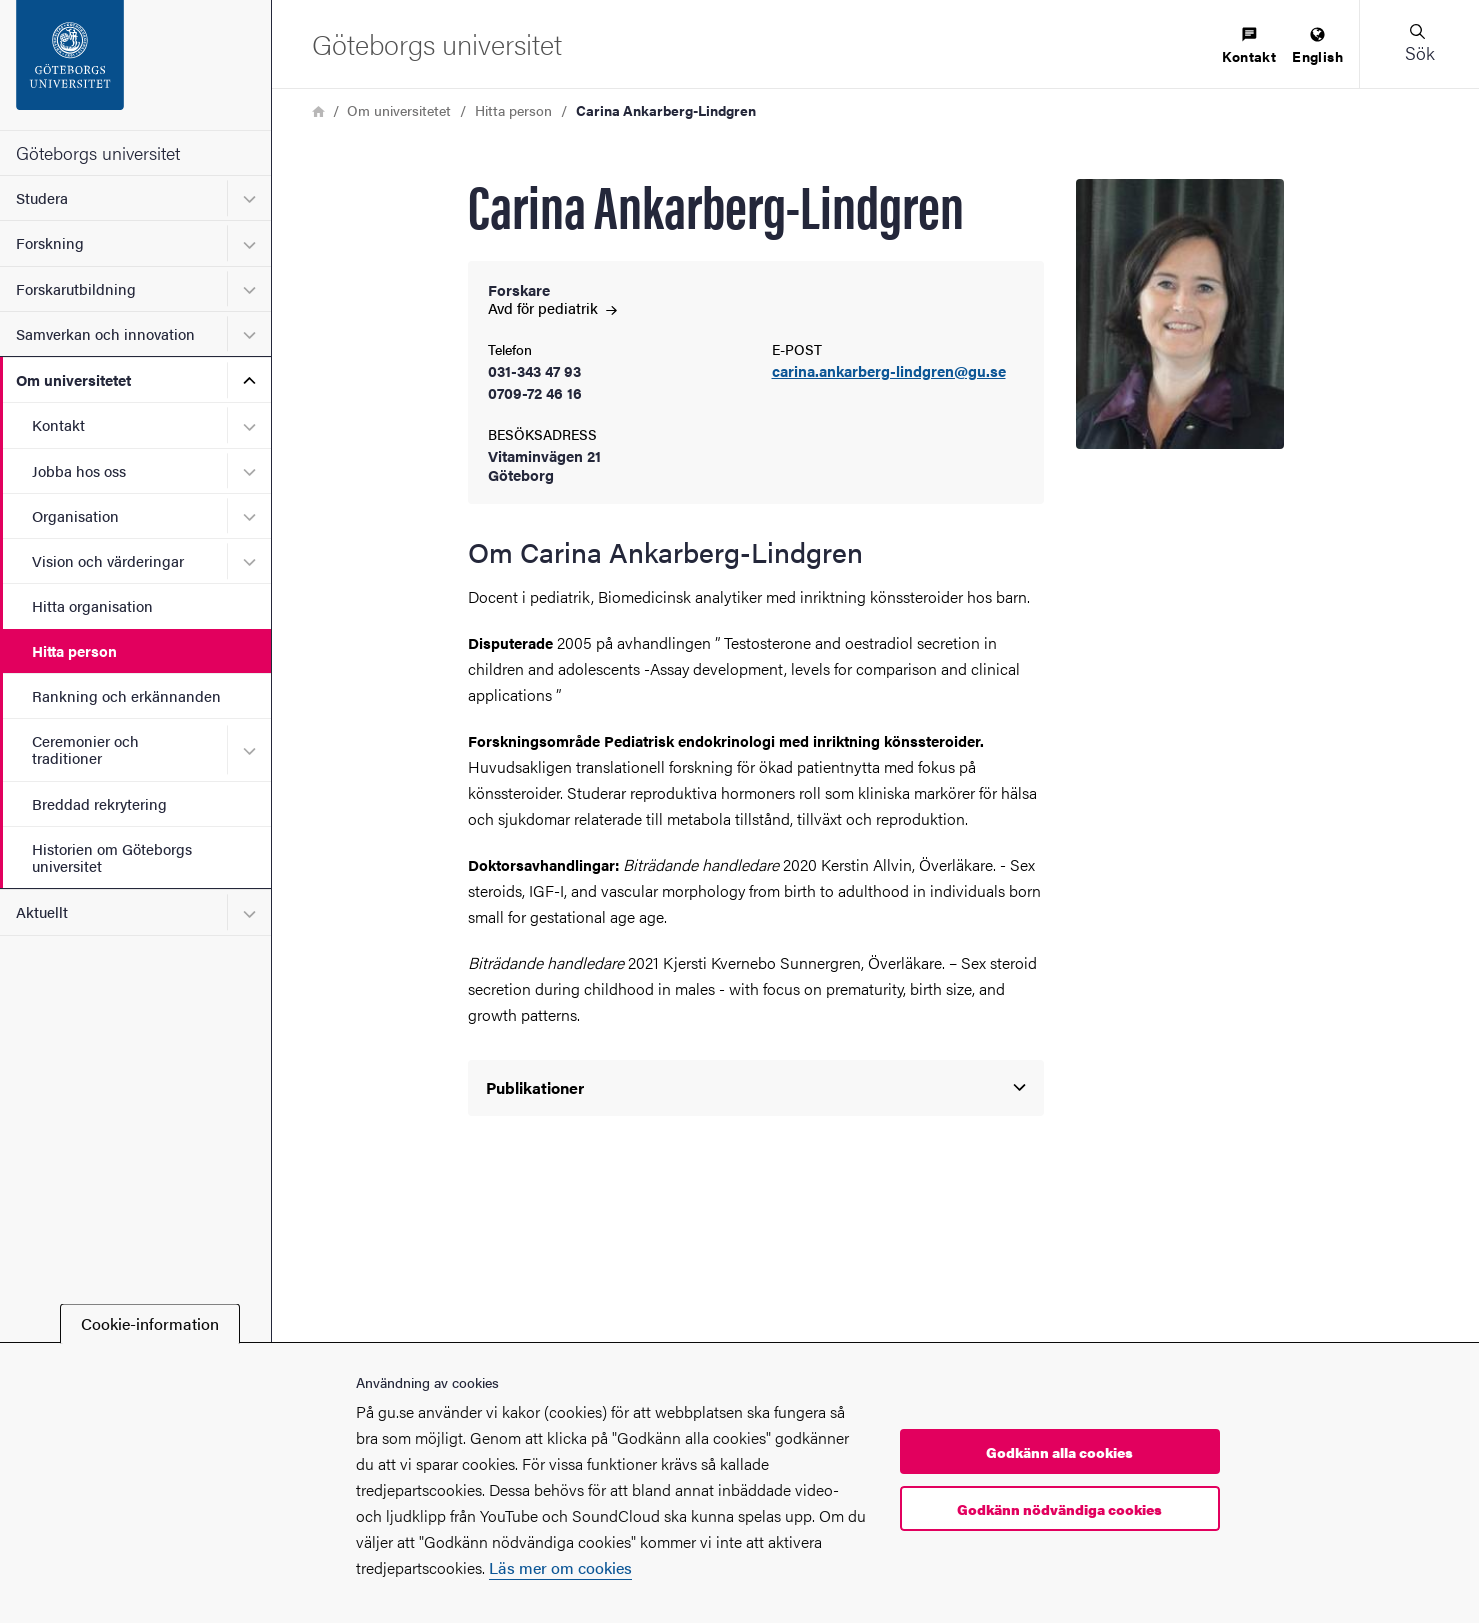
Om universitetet (73, 379)
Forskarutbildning (76, 288)
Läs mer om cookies (560, 1567)
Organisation (75, 515)
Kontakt (58, 424)
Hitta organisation (92, 605)
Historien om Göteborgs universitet (112, 857)
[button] (1419, 44)
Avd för (552, 307)
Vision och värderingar (108, 560)
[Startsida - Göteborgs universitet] (135, 65)
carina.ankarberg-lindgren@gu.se (889, 371)
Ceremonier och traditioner (85, 749)
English (1317, 46)
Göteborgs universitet (98, 152)
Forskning (50, 242)
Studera (42, 197)
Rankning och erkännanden (126, 695)
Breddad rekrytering (99, 803)
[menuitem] (1249, 46)
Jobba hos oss (79, 470)
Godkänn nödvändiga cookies (1059, 1509)
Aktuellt (42, 911)
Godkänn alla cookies (1059, 1452)
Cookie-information (150, 1323)
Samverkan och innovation (105, 333)
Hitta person (74, 650)
